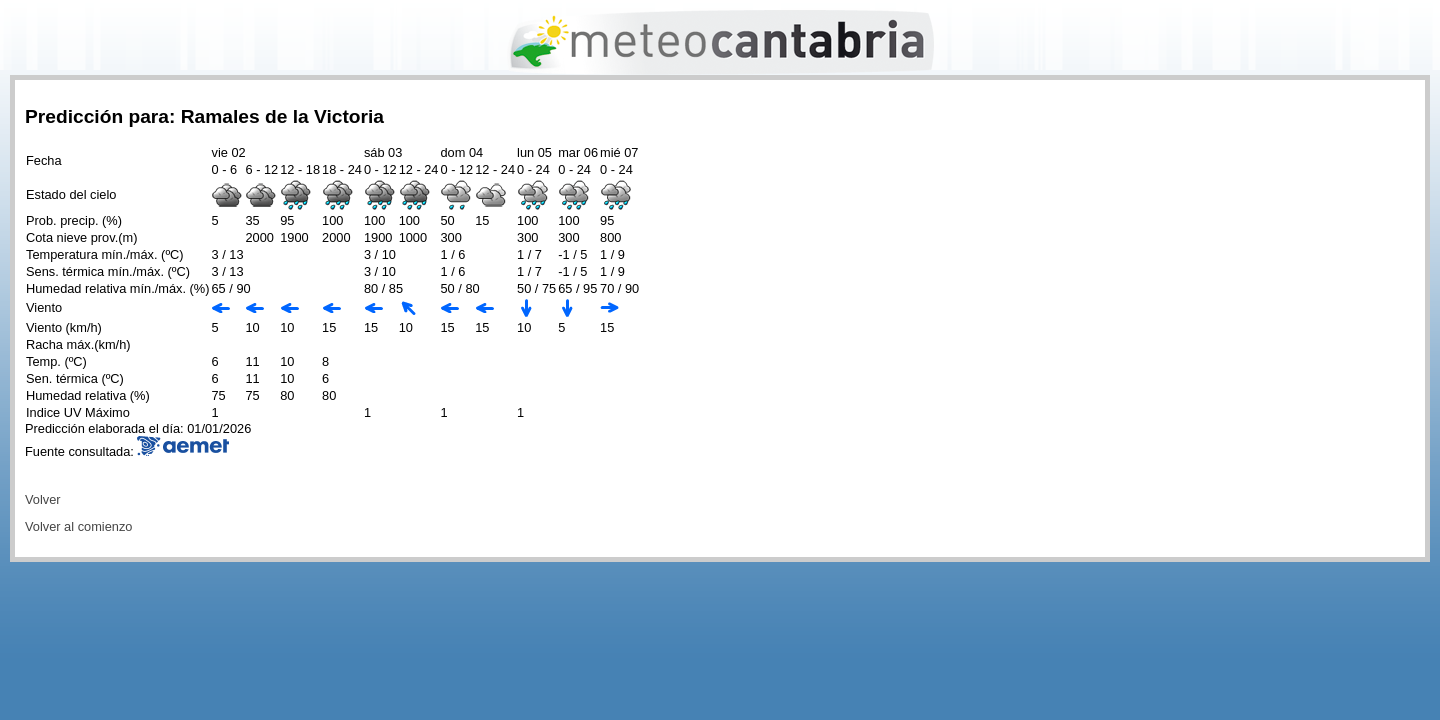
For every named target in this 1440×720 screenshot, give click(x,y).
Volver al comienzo (78, 526)
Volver (43, 499)
